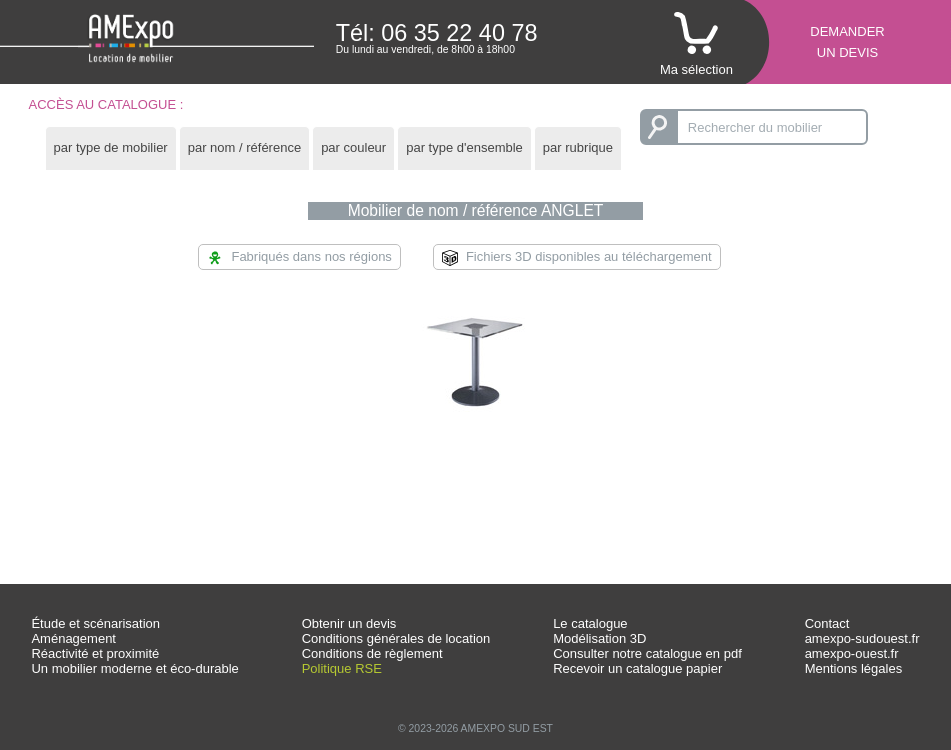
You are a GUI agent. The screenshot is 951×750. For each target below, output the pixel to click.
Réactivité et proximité (95, 653)
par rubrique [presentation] (578, 147)
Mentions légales (854, 668)
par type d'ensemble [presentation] (464, 147)
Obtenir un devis (349, 623)
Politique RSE (342, 668)
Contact (827, 623)
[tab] (111, 148)
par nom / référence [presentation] (244, 147)
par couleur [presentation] (353, 147)
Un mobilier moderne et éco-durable (134, 668)
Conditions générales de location (396, 638)
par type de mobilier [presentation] (111, 147)
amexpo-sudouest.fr (862, 638)
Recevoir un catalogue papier (637, 668)
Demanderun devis (847, 42)
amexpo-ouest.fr (852, 653)
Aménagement (73, 638)
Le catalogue (590, 623)
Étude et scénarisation (95, 623)
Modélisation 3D (599, 638)
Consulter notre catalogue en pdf (647, 653)
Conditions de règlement (372, 653)
